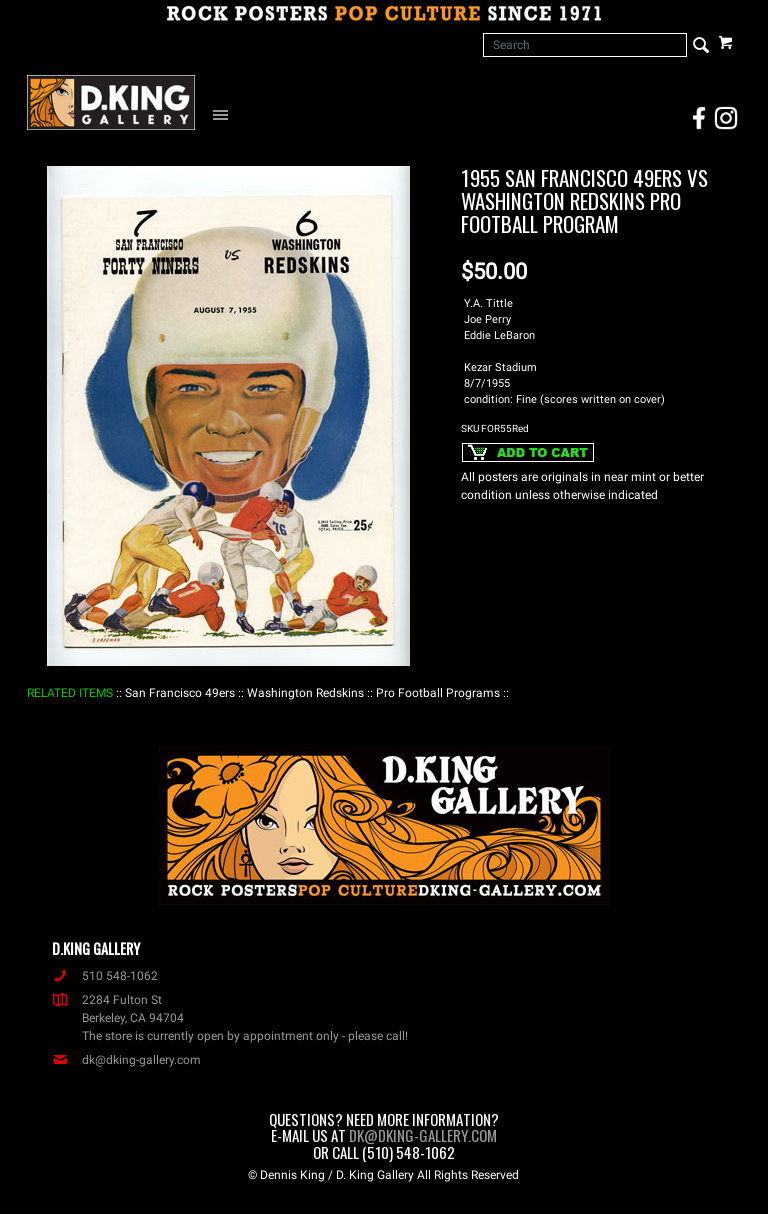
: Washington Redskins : (305, 693)
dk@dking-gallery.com (126, 1060)
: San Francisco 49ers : (180, 693)
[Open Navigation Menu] (225, 114)
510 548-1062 (105, 976)
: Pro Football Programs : (438, 693)
